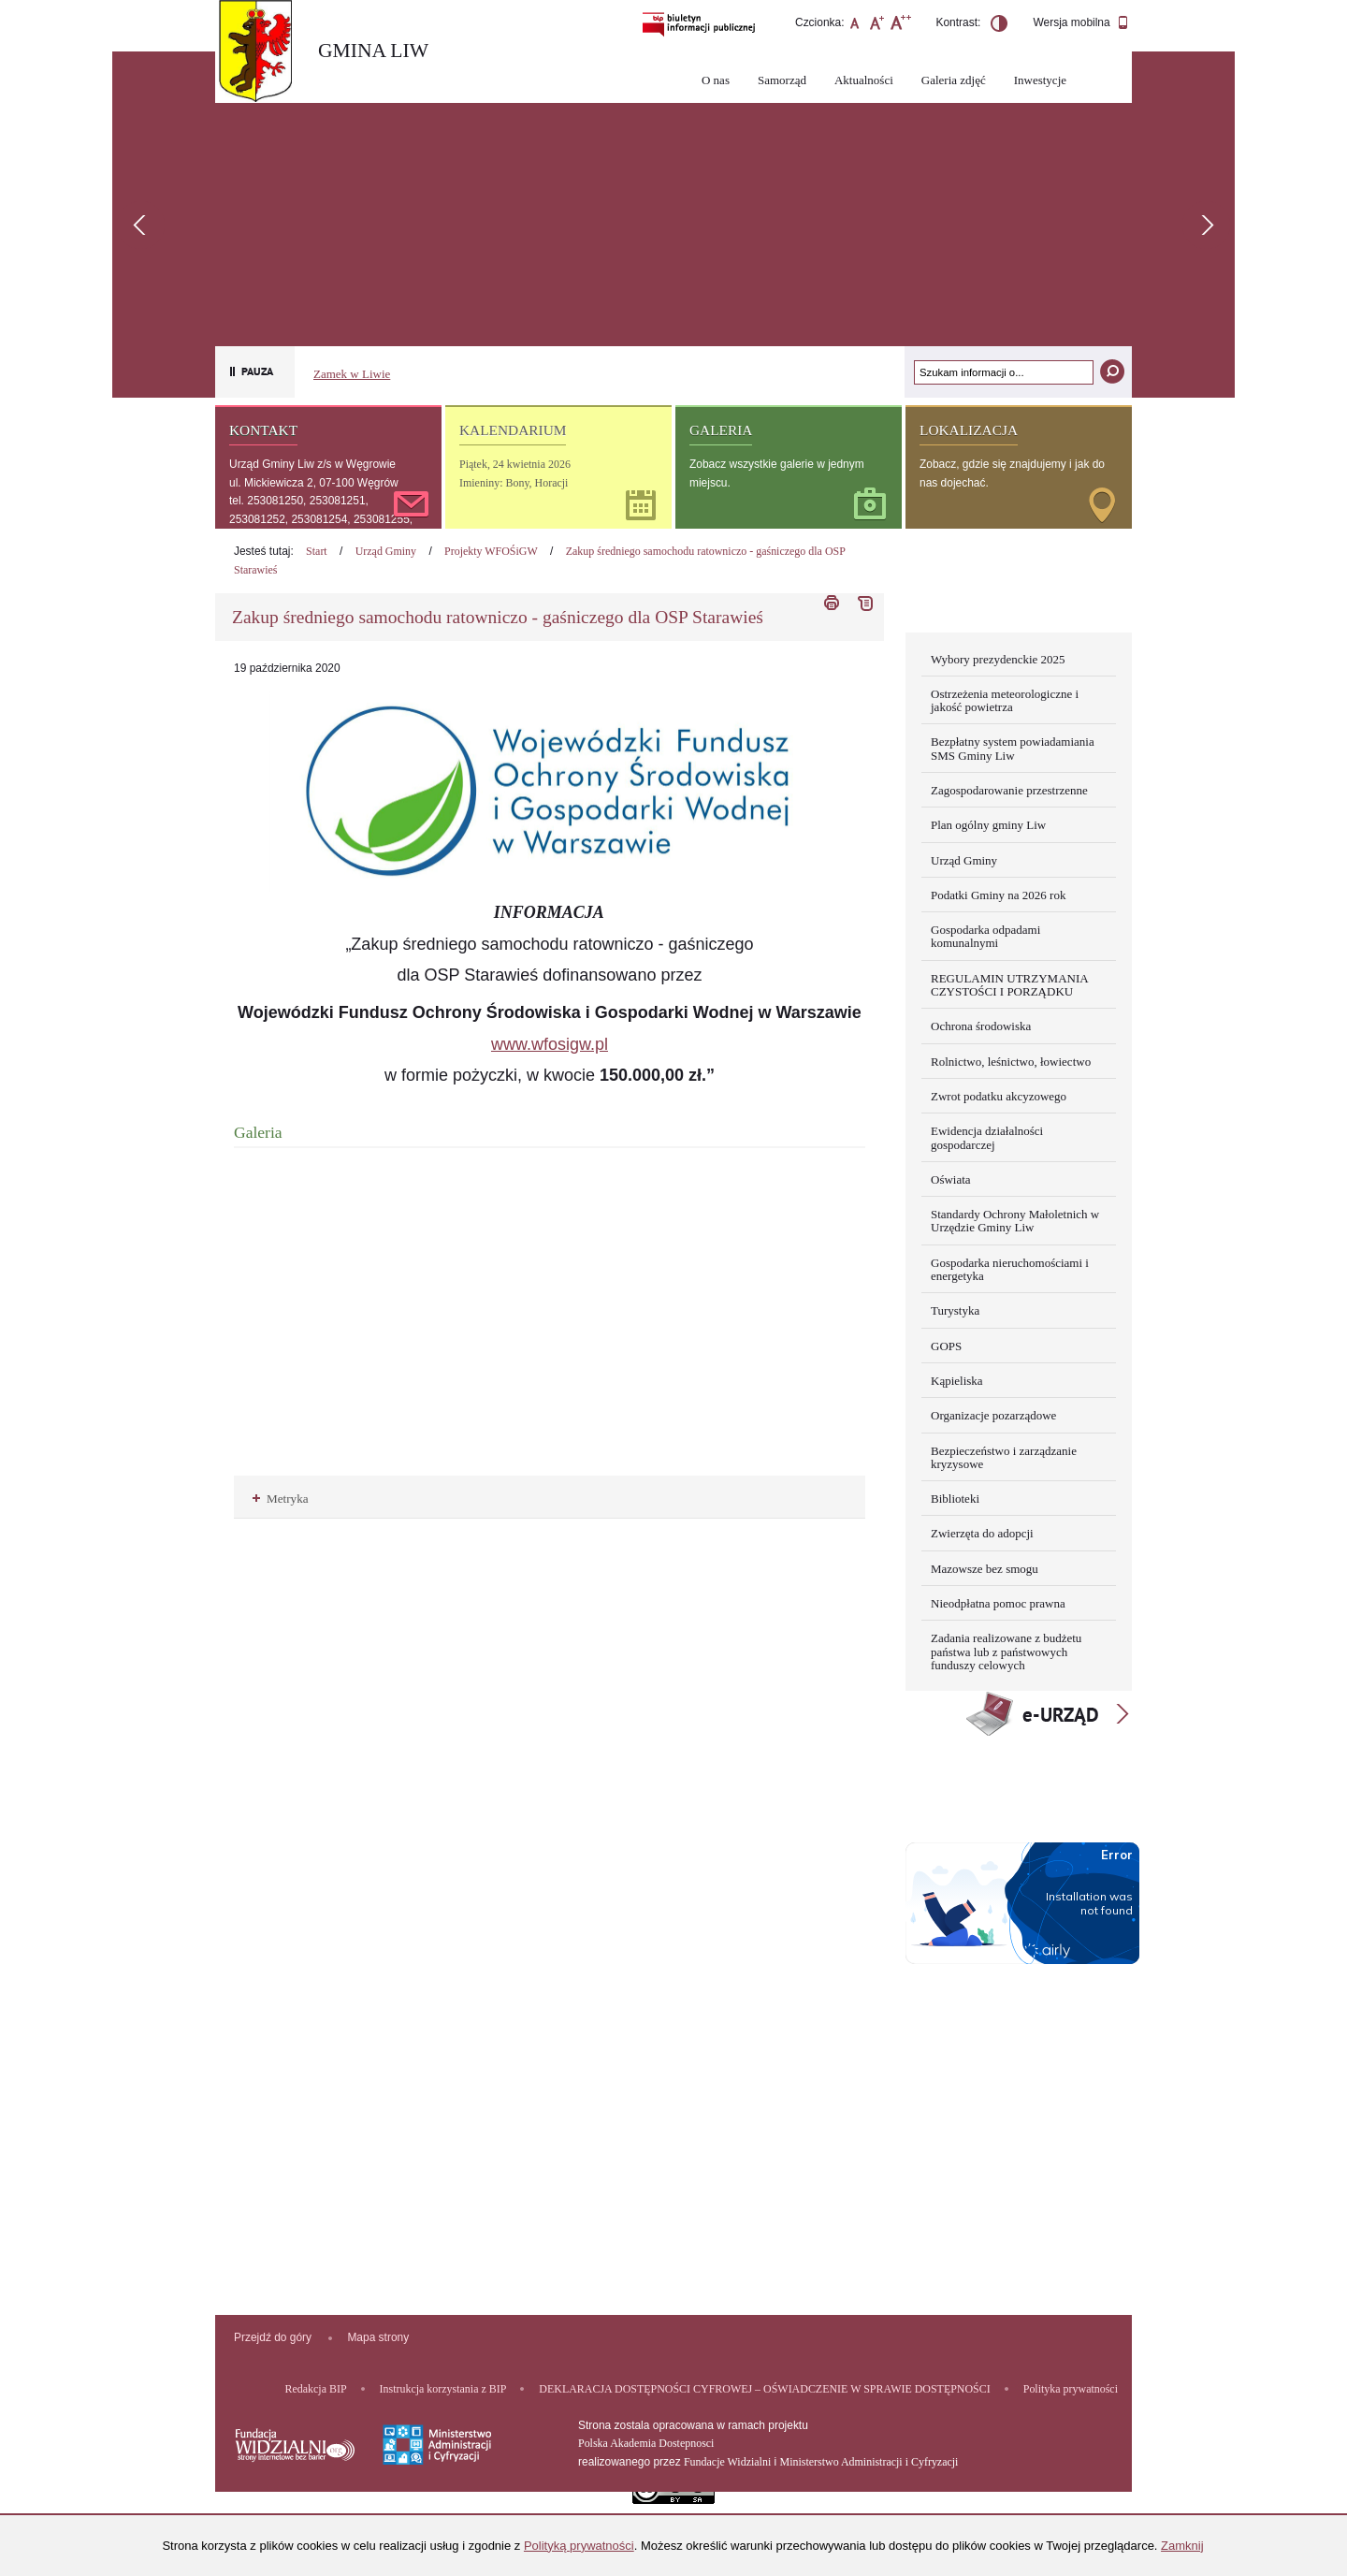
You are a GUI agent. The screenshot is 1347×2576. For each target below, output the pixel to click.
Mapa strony (378, 2337)
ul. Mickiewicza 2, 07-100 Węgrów (313, 482)
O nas (716, 80)
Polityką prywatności (579, 2546)
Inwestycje (1040, 80)
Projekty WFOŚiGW (491, 551)
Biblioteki (955, 1499)
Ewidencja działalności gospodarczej (987, 1137)
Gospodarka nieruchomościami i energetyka (1010, 1269)
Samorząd (782, 80)
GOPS (946, 1346)
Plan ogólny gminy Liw (988, 825)
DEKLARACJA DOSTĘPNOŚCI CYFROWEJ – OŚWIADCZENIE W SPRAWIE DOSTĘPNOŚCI (764, 2388)
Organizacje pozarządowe (993, 1415)
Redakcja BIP (316, 2388)
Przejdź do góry (272, 2337)
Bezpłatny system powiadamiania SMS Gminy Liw (1012, 748)
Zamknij (1182, 2546)
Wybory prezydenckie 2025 (998, 659)
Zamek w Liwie (351, 374)
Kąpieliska (957, 1381)
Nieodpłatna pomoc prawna (998, 1603)
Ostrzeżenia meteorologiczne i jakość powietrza (1005, 700)
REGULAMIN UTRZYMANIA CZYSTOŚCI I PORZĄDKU (1010, 984)
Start (316, 551)
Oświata (951, 1179)
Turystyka (955, 1310)
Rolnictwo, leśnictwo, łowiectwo (1011, 1062)
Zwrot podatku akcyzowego (998, 1096)
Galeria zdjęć (953, 80)
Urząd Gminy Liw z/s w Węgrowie (312, 464)
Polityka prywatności (1070, 2388)
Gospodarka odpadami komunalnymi (985, 936)
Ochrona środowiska (981, 1026)
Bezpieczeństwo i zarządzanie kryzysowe (1004, 1457)
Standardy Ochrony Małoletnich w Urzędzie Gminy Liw (1015, 1220)
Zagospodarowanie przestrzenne (1009, 790)
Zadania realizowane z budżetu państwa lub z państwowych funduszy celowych (1006, 1651)
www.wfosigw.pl (549, 1044)
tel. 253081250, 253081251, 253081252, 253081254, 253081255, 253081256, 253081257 (321, 519)
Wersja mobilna (1081, 23)
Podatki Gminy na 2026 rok (998, 895)
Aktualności (863, 80)
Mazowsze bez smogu (984, 1569)
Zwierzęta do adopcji (982, 1533)
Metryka (281, 1499)
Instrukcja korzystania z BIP (443, 2388)
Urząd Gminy (385, 551)
